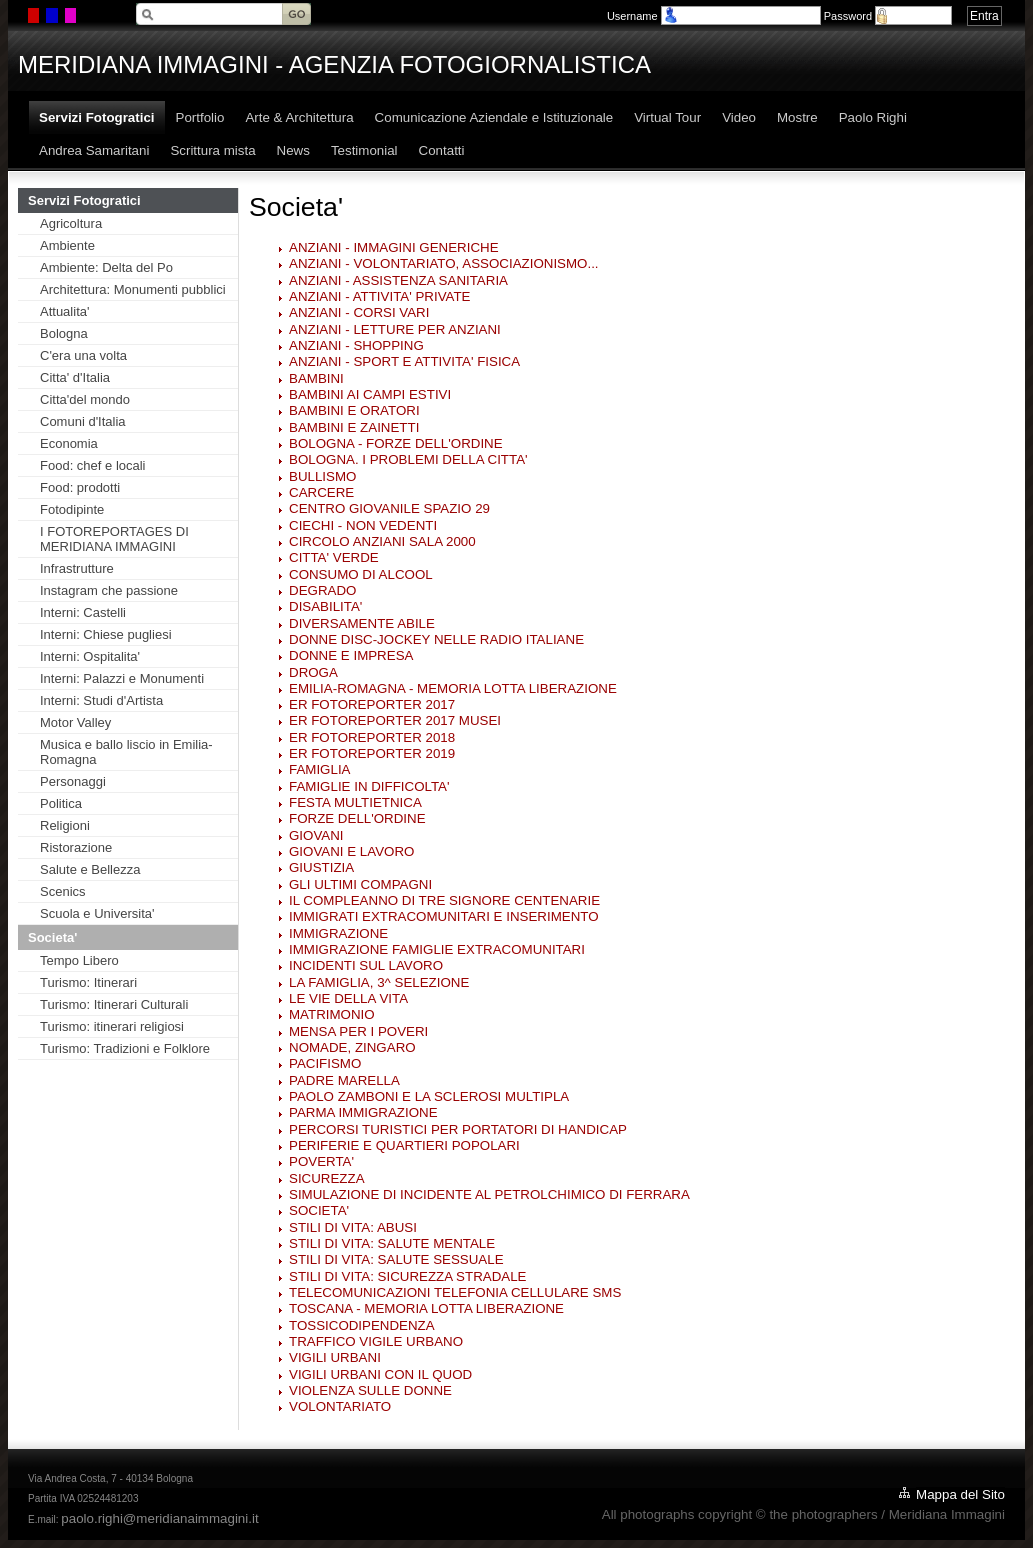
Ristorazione (76, 847)
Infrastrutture (77, 568)
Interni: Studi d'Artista (101, 700)
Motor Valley (75, 722)
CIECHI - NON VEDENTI (363, 525)
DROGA (313, 672)
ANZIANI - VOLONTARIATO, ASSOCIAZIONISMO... (444, 263)
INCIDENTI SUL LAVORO (366, 965)
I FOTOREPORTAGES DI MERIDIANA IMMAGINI (114, 539)
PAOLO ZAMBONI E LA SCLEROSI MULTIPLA (429, 1096)
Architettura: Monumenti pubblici (133, 289)
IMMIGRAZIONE (338, 933)
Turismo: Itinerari (88, 982)
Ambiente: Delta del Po (106, 267)
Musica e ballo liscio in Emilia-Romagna (126, 752)
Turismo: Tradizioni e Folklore (125, 1048)
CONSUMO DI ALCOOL (361, 574)
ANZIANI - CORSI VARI (359, 312)
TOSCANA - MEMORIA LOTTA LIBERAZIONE (426, 1308)
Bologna (64, 333)
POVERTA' (321, 1161)
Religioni (65, 825)
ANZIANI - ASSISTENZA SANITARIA (398, 280)
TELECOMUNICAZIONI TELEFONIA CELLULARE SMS (455, 1292)
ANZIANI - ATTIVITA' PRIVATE (380, 296)
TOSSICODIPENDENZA (362, 1325)
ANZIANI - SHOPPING (356, 345)
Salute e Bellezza (90, 869)
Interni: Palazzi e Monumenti (122, 678)
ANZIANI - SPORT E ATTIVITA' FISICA (404, 361)
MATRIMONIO (332, 1014)
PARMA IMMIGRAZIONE (363, 1112)
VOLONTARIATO (340, 1406)
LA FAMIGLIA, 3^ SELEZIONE (379, 982)
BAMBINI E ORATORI (354, 410)
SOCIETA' (319, 1210)
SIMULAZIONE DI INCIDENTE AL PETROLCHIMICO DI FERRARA (489, 1194)
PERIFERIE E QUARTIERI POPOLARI (404, 1145)
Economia (69, 443)
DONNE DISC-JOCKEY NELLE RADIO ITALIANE (436, 639)
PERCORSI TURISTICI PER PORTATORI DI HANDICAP (458, 1129)
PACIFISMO (325, 1063)
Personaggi (73, 781)
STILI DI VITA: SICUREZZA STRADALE (408, 1276)
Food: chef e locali (93, 465)
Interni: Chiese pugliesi (106, 634)
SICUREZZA (327, 1178)
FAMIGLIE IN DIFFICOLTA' (369, 786)
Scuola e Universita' (97, 913)
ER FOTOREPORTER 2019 (372, 753)
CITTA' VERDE (334, 557)
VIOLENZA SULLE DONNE (370, 1390)
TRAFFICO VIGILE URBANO (376, 1341)
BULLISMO (322, 476)
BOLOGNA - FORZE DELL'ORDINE (396, 443)
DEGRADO (322, 590)
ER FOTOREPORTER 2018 (372, 737)
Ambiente (67, 245)
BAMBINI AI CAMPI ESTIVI (370, 394)
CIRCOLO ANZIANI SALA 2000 (382, 541)
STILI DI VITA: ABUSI (353, 1227)
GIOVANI (316, 835)
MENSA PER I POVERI (358, 1031)
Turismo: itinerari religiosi (112, 1026)
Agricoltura (71, 223)
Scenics (63, 891)
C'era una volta (83, 355)
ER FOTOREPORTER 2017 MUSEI (395, 720)
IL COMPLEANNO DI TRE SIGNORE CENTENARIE (444, 900)
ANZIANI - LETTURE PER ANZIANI (395, 329)
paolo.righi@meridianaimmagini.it (159, 1518)
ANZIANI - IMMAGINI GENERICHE (394, 247)
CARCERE (321, 492)
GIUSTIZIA (321, 867)
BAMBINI (316, 378)
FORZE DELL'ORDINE (357, 818)
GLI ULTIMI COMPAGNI (360, 884)
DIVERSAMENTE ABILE (362, 623)
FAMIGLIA (319, 769)
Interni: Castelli (83, 612)
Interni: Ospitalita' (90, 656)
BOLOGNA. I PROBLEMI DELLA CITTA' (408, 459)
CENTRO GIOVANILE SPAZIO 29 (389, 508)
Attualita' (64, 311)
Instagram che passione (109, 590)
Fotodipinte (72, 509)
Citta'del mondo (85, 399)
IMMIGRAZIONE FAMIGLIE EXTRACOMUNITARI (437, 949)
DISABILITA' (325, 606)
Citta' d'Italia (75, 377)
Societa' (52, 937)
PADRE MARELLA (344, 1080)
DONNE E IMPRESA (351, 655)
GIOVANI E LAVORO (351, 851)
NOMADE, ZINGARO (352, 1047)
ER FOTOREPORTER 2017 (372, 704)
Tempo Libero (79, 960)
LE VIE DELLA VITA (348, 998)
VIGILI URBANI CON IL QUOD (380, 1374)
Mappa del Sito (960, 1494)
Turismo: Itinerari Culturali (114, 1004)
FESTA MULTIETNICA (355, 802)
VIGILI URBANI (335, 1357)
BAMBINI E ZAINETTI (354, 427)
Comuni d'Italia (83, 421)
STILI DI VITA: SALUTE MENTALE (392, 1243)
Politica (61, 803)
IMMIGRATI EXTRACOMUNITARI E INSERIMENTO (444, 916)
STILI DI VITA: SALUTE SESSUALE (396, 1259)
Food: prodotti (80, 487)
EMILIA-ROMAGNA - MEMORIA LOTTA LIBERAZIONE (453, 688)
